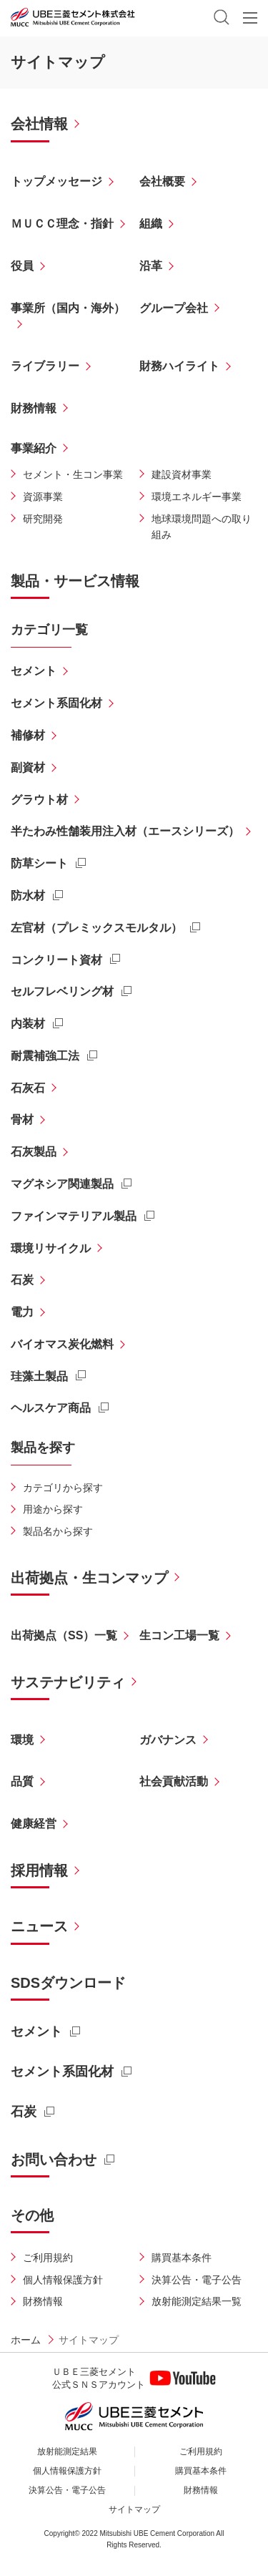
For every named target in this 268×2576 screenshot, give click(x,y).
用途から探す (53, 1509)
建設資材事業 (182, 474)
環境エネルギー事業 (197, 496)
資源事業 (43, 496)
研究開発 (43, 519)
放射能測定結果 (67, 2451)
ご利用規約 (48, 2257)
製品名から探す (58, 1531)
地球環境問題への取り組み (202, 526)
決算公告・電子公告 (197, 2279)
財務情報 (43, 2301)
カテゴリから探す (63, 1487)
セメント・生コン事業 (73, 474)
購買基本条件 (182, 2257)
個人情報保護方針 (63, 2279)
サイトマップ (134, 2509)
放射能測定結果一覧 (197, 2301)
